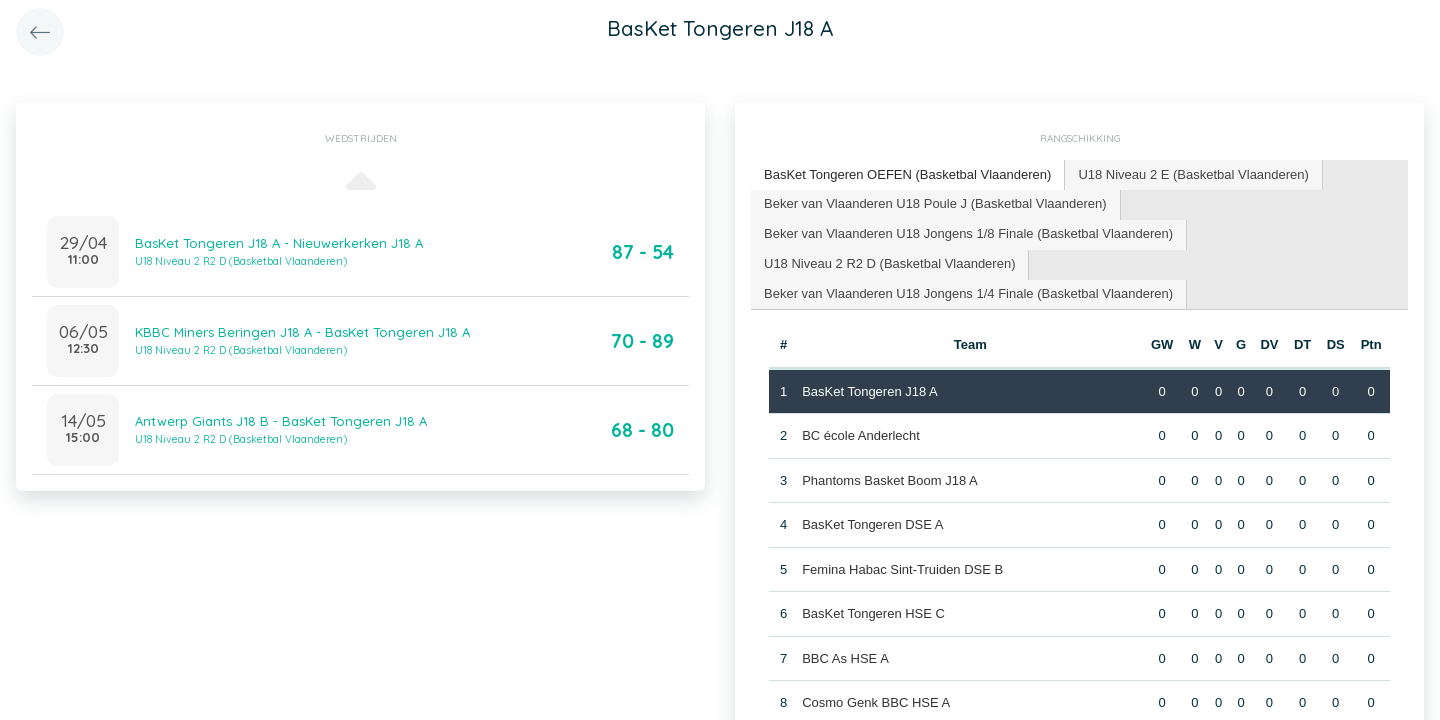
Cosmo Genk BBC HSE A (876, 702)
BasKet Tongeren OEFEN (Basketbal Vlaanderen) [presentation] (907, 174)
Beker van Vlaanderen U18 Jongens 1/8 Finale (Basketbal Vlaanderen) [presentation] (968, 233)
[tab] (908, 175)
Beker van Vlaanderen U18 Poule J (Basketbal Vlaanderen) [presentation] (935, 203)
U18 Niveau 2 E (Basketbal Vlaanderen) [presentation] (1193, 174)
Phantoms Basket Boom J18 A (890, 480)
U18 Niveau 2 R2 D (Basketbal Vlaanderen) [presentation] (889, 263)
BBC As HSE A (845, 658)
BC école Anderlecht (861, 435)
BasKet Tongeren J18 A (870, 391)
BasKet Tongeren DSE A (872, 524)
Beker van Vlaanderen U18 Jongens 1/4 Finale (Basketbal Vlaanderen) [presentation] (968, 293)
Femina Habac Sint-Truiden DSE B (902, 569)
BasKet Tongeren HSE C (873, 613)
